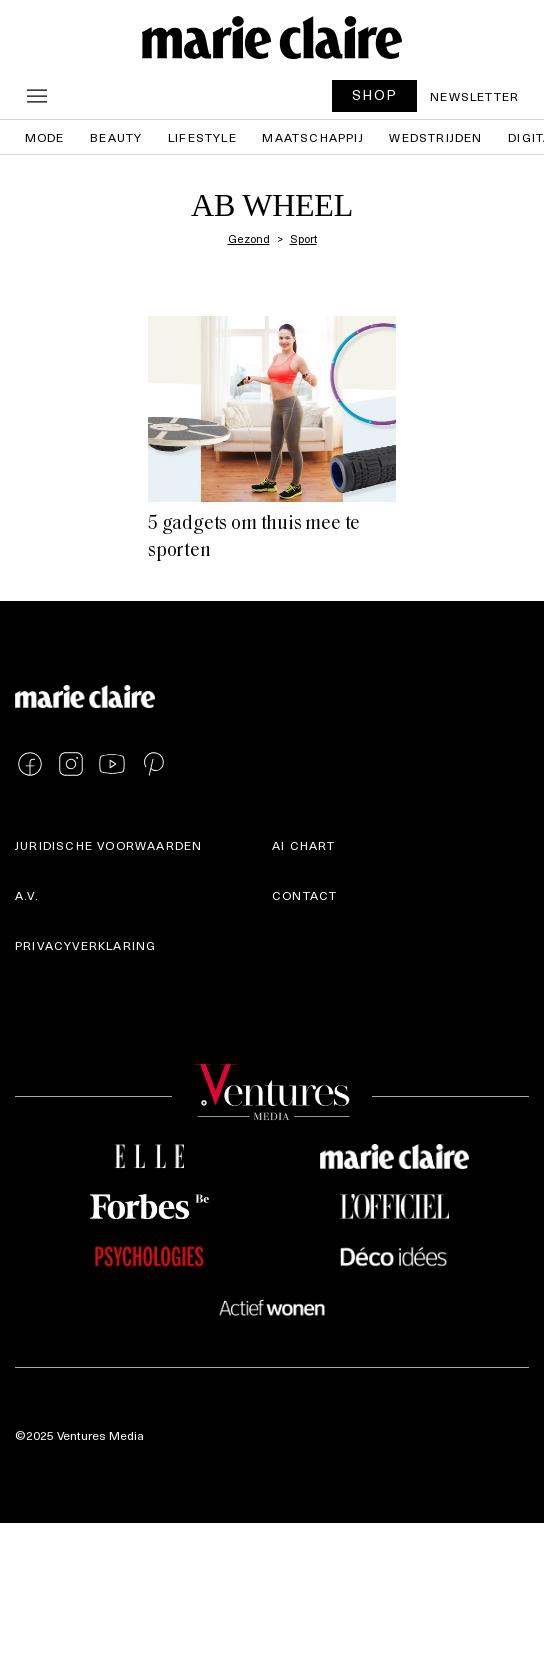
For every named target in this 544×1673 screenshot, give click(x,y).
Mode (45, 137)
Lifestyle (202, 137)
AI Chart (304, 845)
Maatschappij (312, 137)
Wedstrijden (435, 137)
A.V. (27, 895)
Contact (304, 895)
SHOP (375, 94)
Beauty (116, 137)
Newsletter (474, 96)
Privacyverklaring (85, 945)
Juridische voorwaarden (108, 845)
